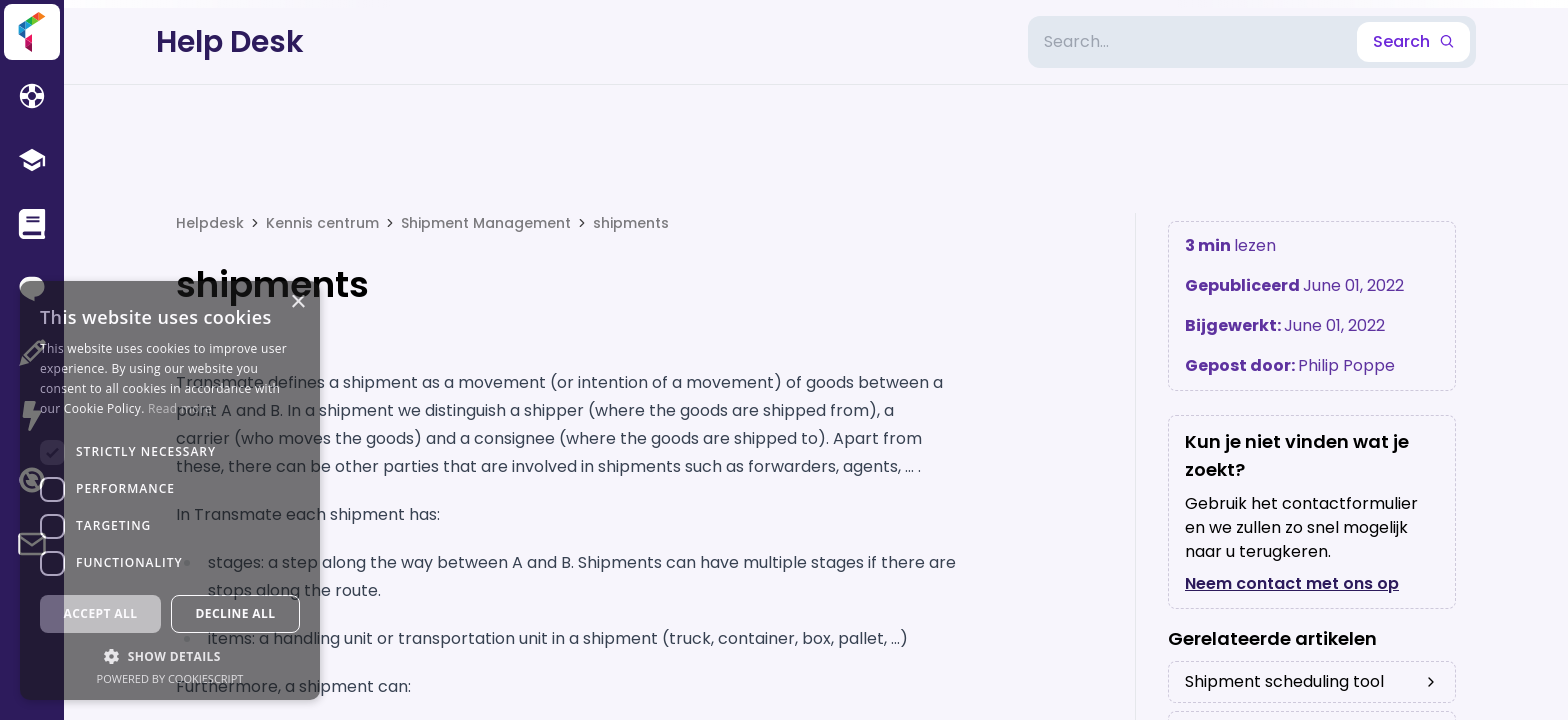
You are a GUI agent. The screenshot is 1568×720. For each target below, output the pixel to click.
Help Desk (230, 42)
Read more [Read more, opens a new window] (180, 408)
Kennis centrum (322, 223)
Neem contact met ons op (1292, 583)
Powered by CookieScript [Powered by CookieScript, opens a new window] (170, 678)
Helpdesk (210, 223)
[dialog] (170, 490)
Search (1413, 41)
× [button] (297, 302)
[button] (170, 656)
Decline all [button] (236, 613)
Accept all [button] (101, 613)
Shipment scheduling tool (1312, 681)
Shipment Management (486, 223)
